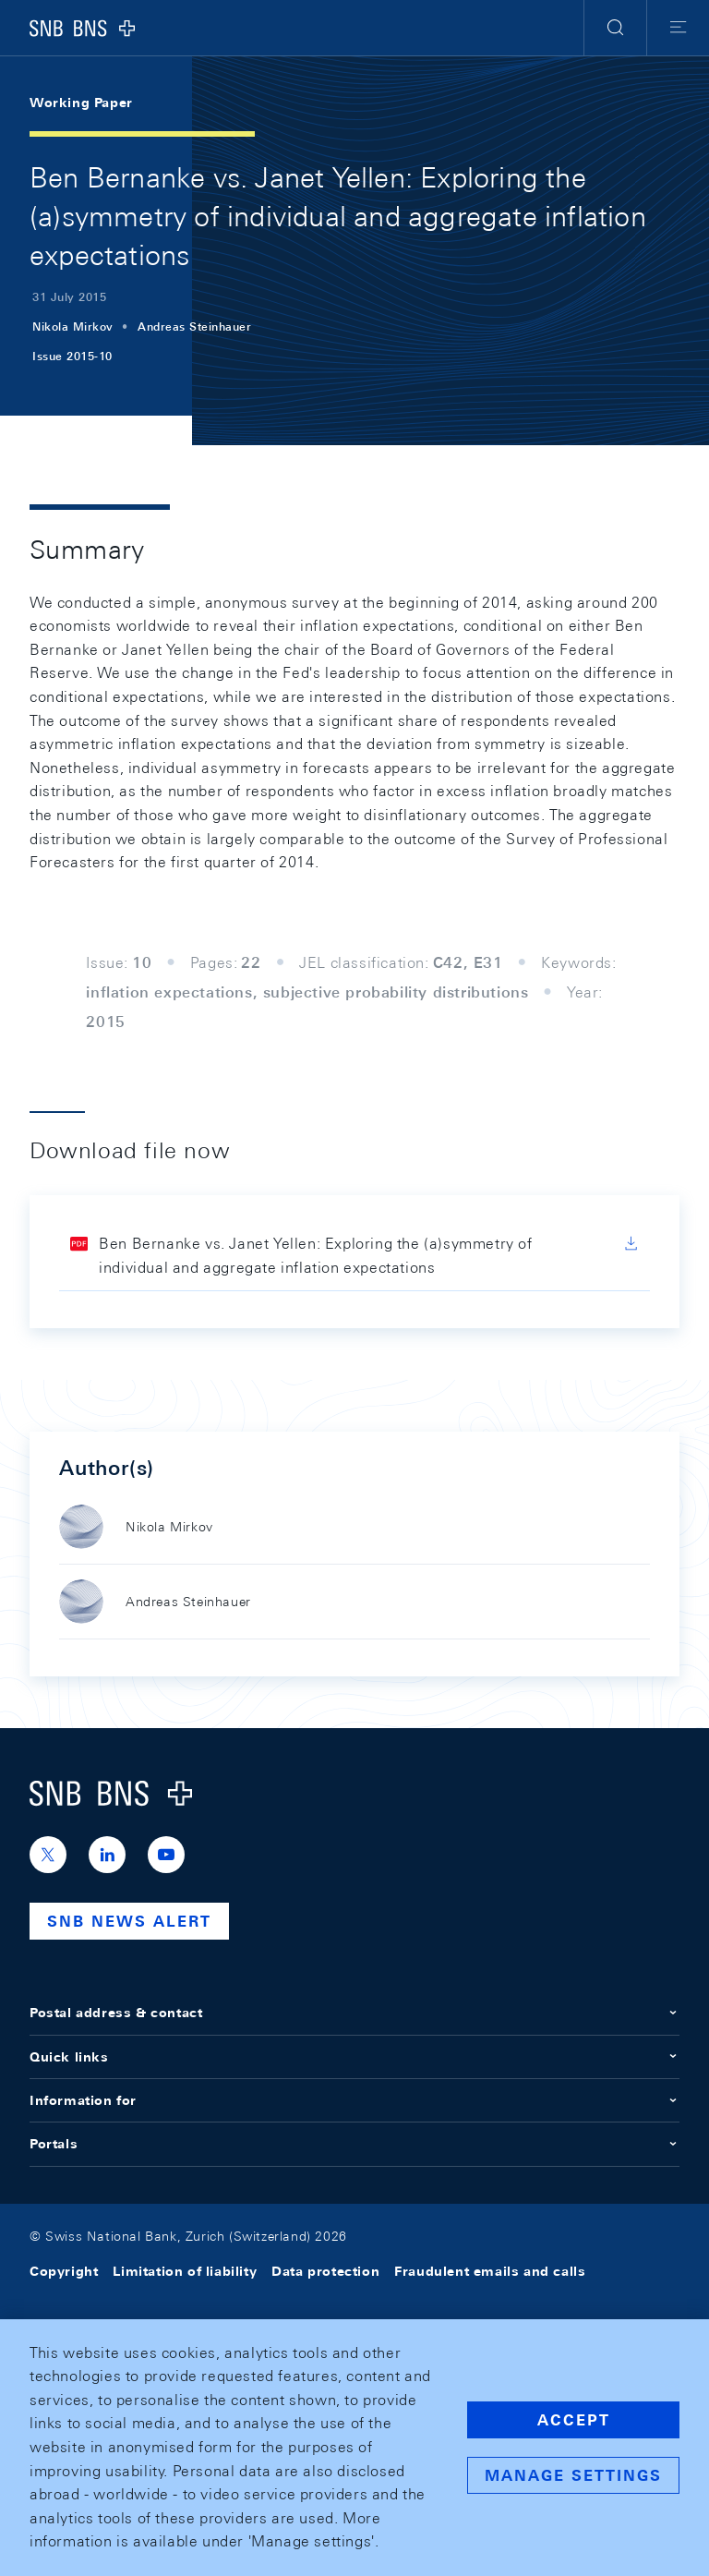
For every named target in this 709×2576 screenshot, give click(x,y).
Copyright (64, 2271)
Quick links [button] (354, 2057)
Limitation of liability (185, 2271)
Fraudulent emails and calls (489, 2271)
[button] (615, 27)
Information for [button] (354, 2100)
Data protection (325, 2271)
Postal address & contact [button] (354, 2012)
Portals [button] (354, 2144)
